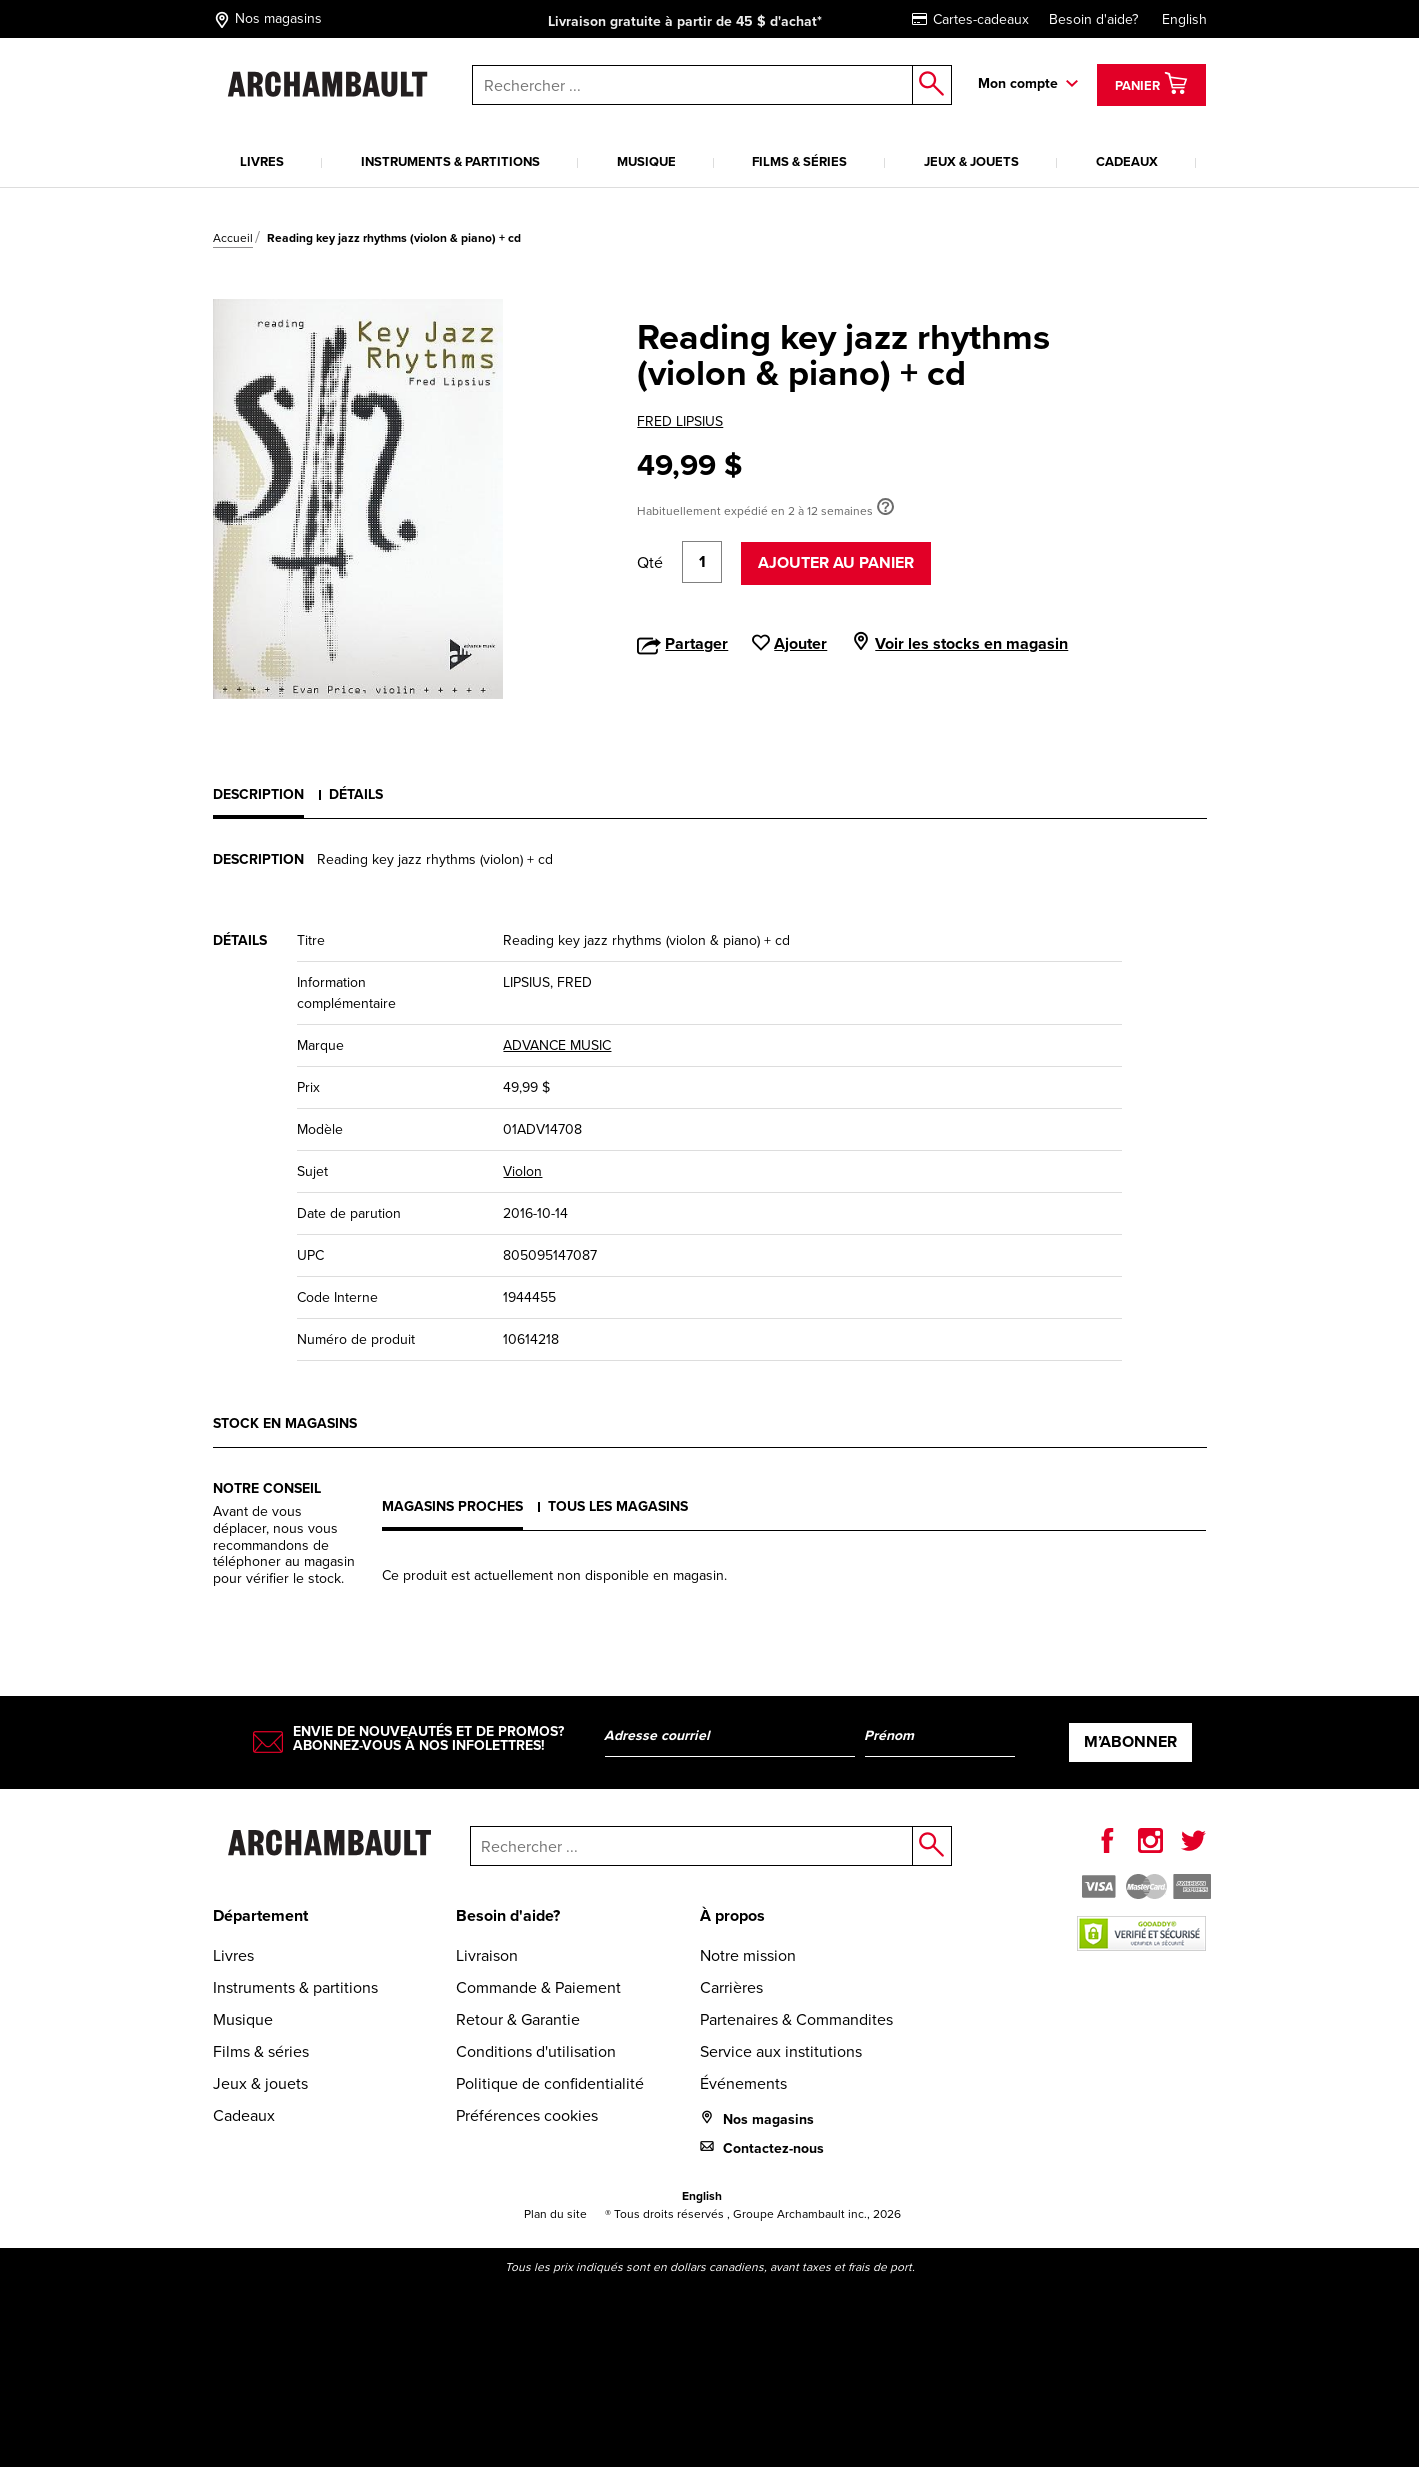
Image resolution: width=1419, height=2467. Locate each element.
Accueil (233, 238)
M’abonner (1130, 1741)
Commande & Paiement (538, 1987)
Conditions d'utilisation (536, 2051)
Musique (646, 161)
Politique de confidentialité (550, 2083)
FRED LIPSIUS (680, 421)
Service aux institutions (781, 2051)
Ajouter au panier (836, 562)
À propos (732, 1915)
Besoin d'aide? (1093, 19)
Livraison (487, 1955)
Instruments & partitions (450, 161)
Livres (262, 161)
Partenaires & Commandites (796, 2019)
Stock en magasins (285, 1423)
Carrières (731, 1987)
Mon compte (1018, 83)
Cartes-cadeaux (970, 19)
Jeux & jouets (971, 161)
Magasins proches (452, 1506)
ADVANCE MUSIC (557, 1045)
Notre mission (748, 1955)
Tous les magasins (618, 1506)
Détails (356, 794)
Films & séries (799, 161)
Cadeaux (1127, 161)
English (1184, 19)
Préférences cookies (527, 2115)
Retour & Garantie (518, 2019)
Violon (522, 1171)
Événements (743, 2083)
